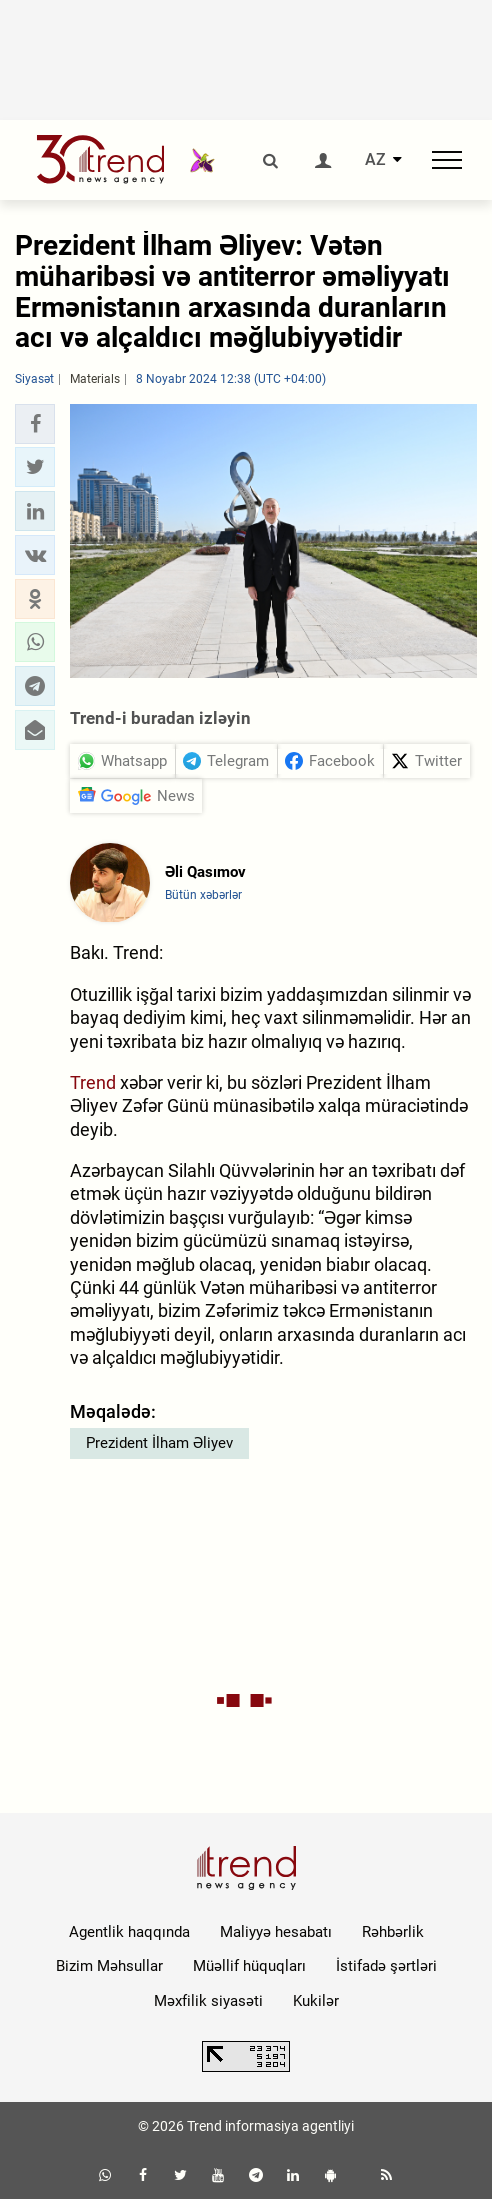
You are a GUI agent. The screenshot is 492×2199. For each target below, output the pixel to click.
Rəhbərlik (393, 1932)
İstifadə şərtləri (386, 1966)
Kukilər (316, 2001)
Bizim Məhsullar (109, 1966)
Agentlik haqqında (129, 1932)
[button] (35, 424)
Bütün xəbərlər (203, 895)
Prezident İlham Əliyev (159, 1443)
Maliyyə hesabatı (276, 1932)
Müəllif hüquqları (249, 1966)
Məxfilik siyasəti (208, 2001)
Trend (93, 1082)
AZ (375, 160)
